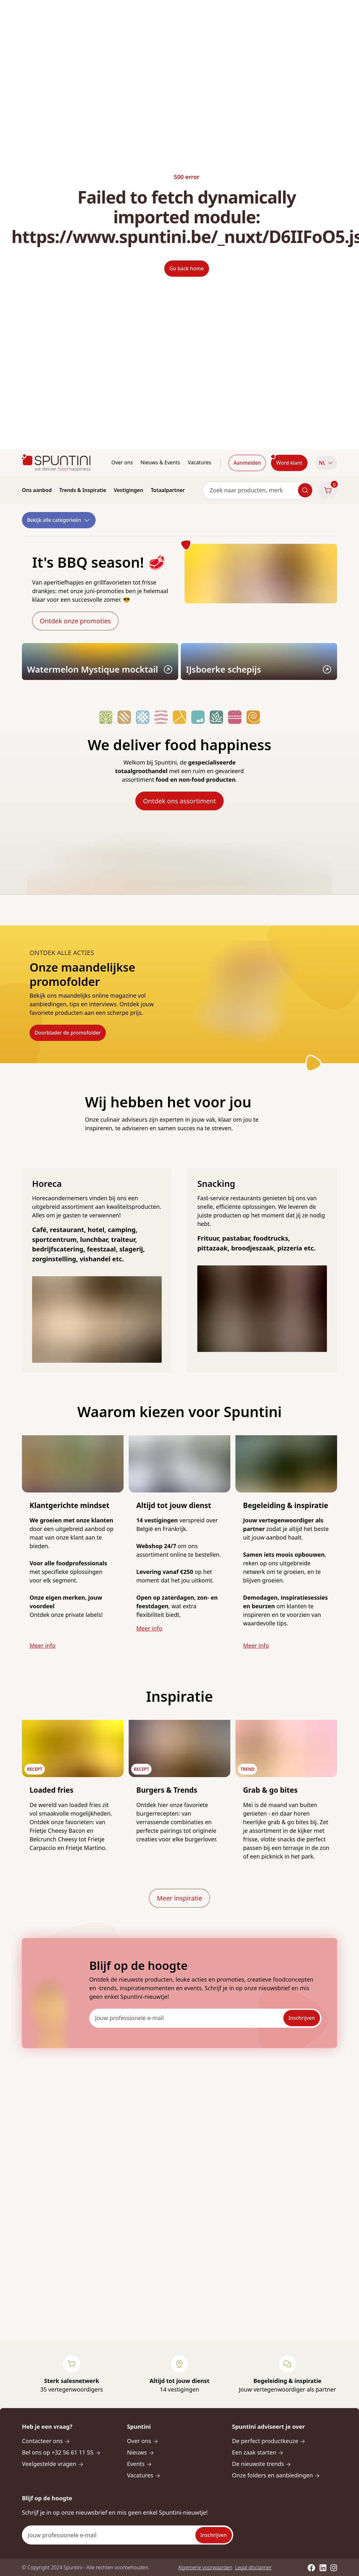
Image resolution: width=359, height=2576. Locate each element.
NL (326, 462)
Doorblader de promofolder (68, 1032)
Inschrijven (301, 2017)
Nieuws (140, 2452)
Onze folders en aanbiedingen (276, 2475)
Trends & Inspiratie (82, 490)
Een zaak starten (257, 2452)
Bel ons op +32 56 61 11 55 (61, 2452)
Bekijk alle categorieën (59, 520)
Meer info (43, 1645)
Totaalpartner (168, 490)
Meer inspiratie (179, 1898)
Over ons (122, 462)
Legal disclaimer (253, 2567)
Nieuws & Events (160, 462)
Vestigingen (128, 490)
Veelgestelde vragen (53, 2464)
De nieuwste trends (261, 2464)
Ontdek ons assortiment (179, 800)
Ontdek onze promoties (75, 620)
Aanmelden (247, 462)
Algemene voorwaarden (205, 2567)
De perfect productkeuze (268, 2441)
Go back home (186, 268)
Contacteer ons (46, 2441)
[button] (326, 463)
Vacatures (199, 462)
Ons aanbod (37, 490)
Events (139, 2464)
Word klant (289, 462)
